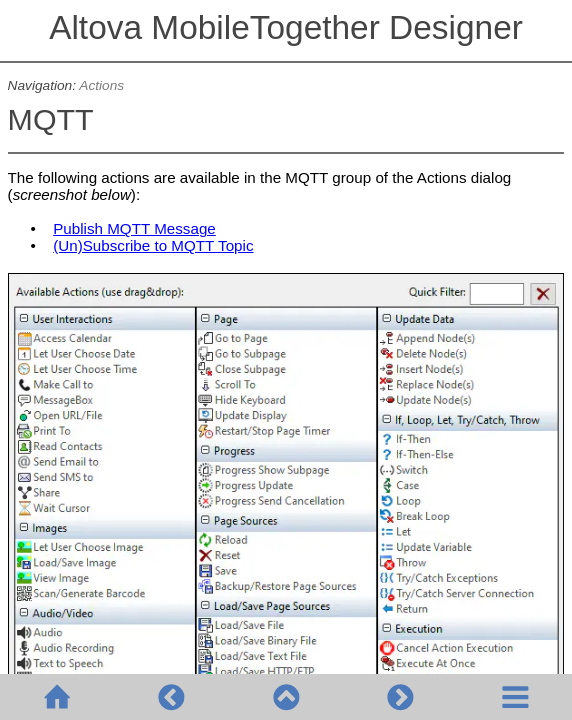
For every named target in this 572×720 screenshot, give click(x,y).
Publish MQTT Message (134, 228)
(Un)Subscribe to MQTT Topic (153, 245)
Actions (101, 85)
